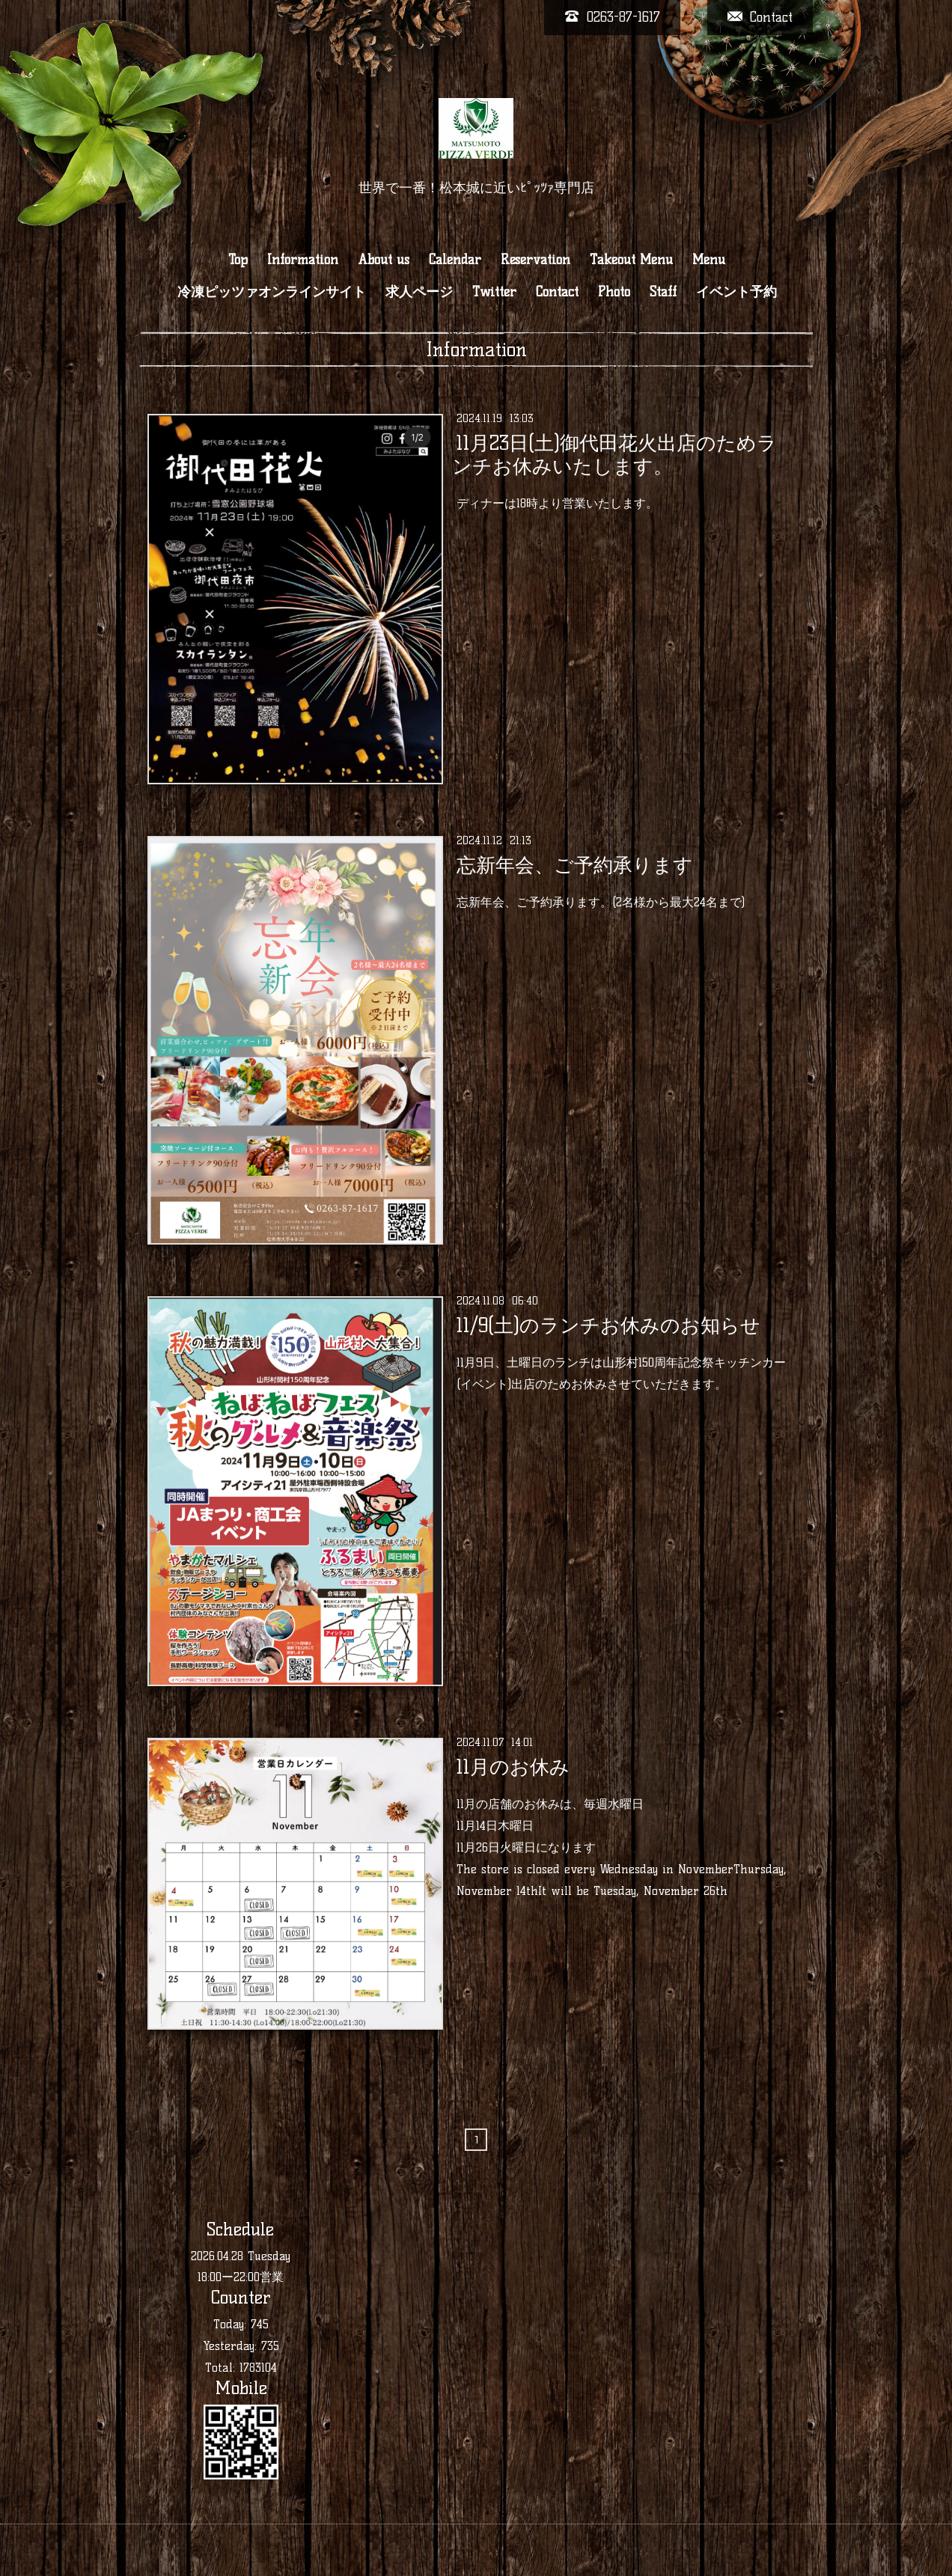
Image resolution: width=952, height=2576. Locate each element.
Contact (557, 292)
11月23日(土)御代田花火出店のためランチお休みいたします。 (614, 454)
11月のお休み (513, 1767)
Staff (663, 292)
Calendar (455, 259)
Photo (614, 292)
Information (302, 259)
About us (383, 259)
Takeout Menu (631, 259)
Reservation (535, 259)
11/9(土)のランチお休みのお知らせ (608, 1325)
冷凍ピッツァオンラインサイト (271, 292)
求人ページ (419, 292)
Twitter (494, 292)
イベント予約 (736, 292)
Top (238, 259)
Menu (708, 259)
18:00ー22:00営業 (241, 2277)
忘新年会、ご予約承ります (575, 865)
